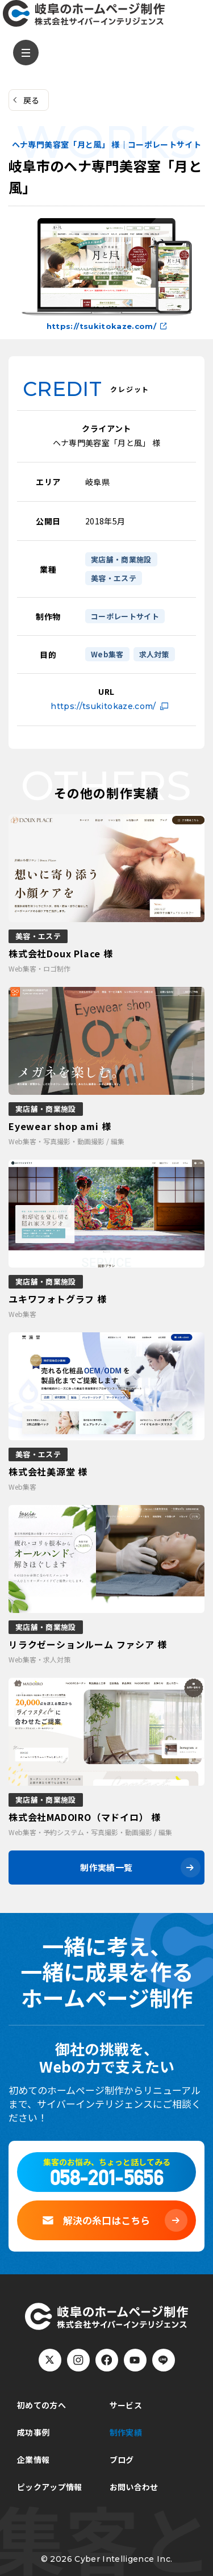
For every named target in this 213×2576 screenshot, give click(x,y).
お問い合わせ (134, 2486)
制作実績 (126, 2432)
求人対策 (154, 654)
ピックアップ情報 (49, 2486)
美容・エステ (113, 578)
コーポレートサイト (125, 616)
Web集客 (107, 654)
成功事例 (33, 2432)
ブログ (122, 2459)
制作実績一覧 (106, 1867)
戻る (31, 100)
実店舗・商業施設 (121, 559)
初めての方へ (41, 2405)
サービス (126, 2405)
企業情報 (33, 2459)
